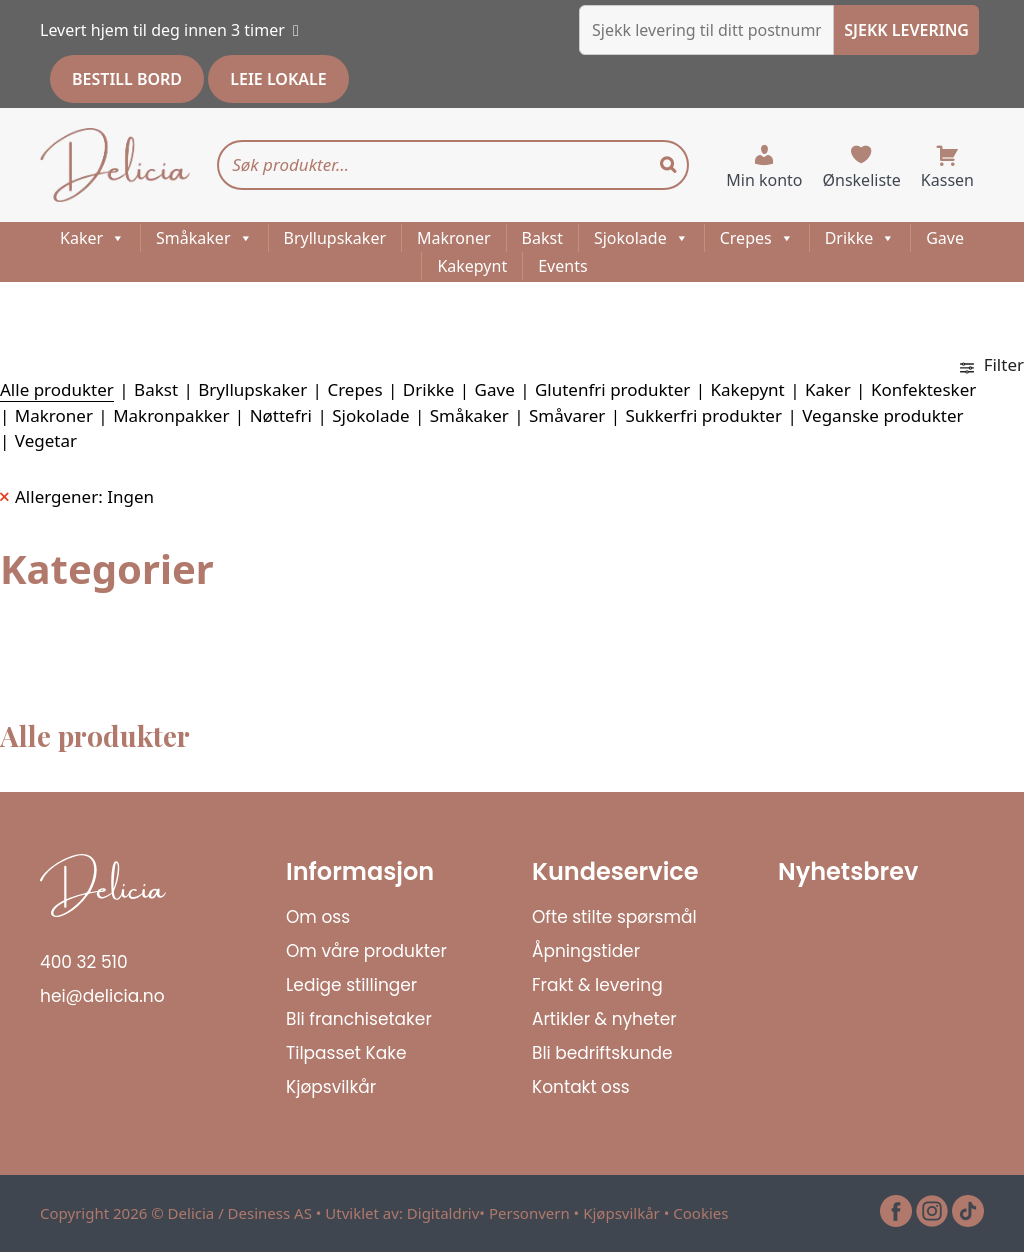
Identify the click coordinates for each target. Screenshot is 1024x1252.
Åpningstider (586, 951)
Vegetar (46, 440)
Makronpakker (171, 415)
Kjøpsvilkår (331, 1087)
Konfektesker (923, 389)
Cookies (700, 1213)
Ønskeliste (862, 180)
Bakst (542, 238)
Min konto (764, 180)
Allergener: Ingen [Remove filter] (84, 496)
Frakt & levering (597, 985)
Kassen (947, 180)
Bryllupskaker (335, 238)
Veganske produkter (882, 415)
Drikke (860, 238)
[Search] (668, 165)
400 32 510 (84, 962)
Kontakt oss (581, 1087)
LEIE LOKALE (278, 79)
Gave (945, 238)
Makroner (454, 238)
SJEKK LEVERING (906, 30)
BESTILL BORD (127, 79)
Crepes (757, 238)
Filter (992, 364)
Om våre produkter (366, 951)
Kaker (92, 238)
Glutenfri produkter (612, 389)
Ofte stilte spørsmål (614, 917)
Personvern (529, 1213)
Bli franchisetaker (359, 1019)
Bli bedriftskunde (602, 1053)
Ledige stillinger (351, 985)
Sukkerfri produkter (703, 415)
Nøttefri (281, 415)
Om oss (318, 917)
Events (562, 266)
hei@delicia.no (102, 996)
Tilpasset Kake (346, 1053)
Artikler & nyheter (604, 1019)
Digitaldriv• (448, 1213)
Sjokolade (641, 238)
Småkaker (204, 238)
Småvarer (567, 415)
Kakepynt (472, 266)
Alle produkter (57, 389)
